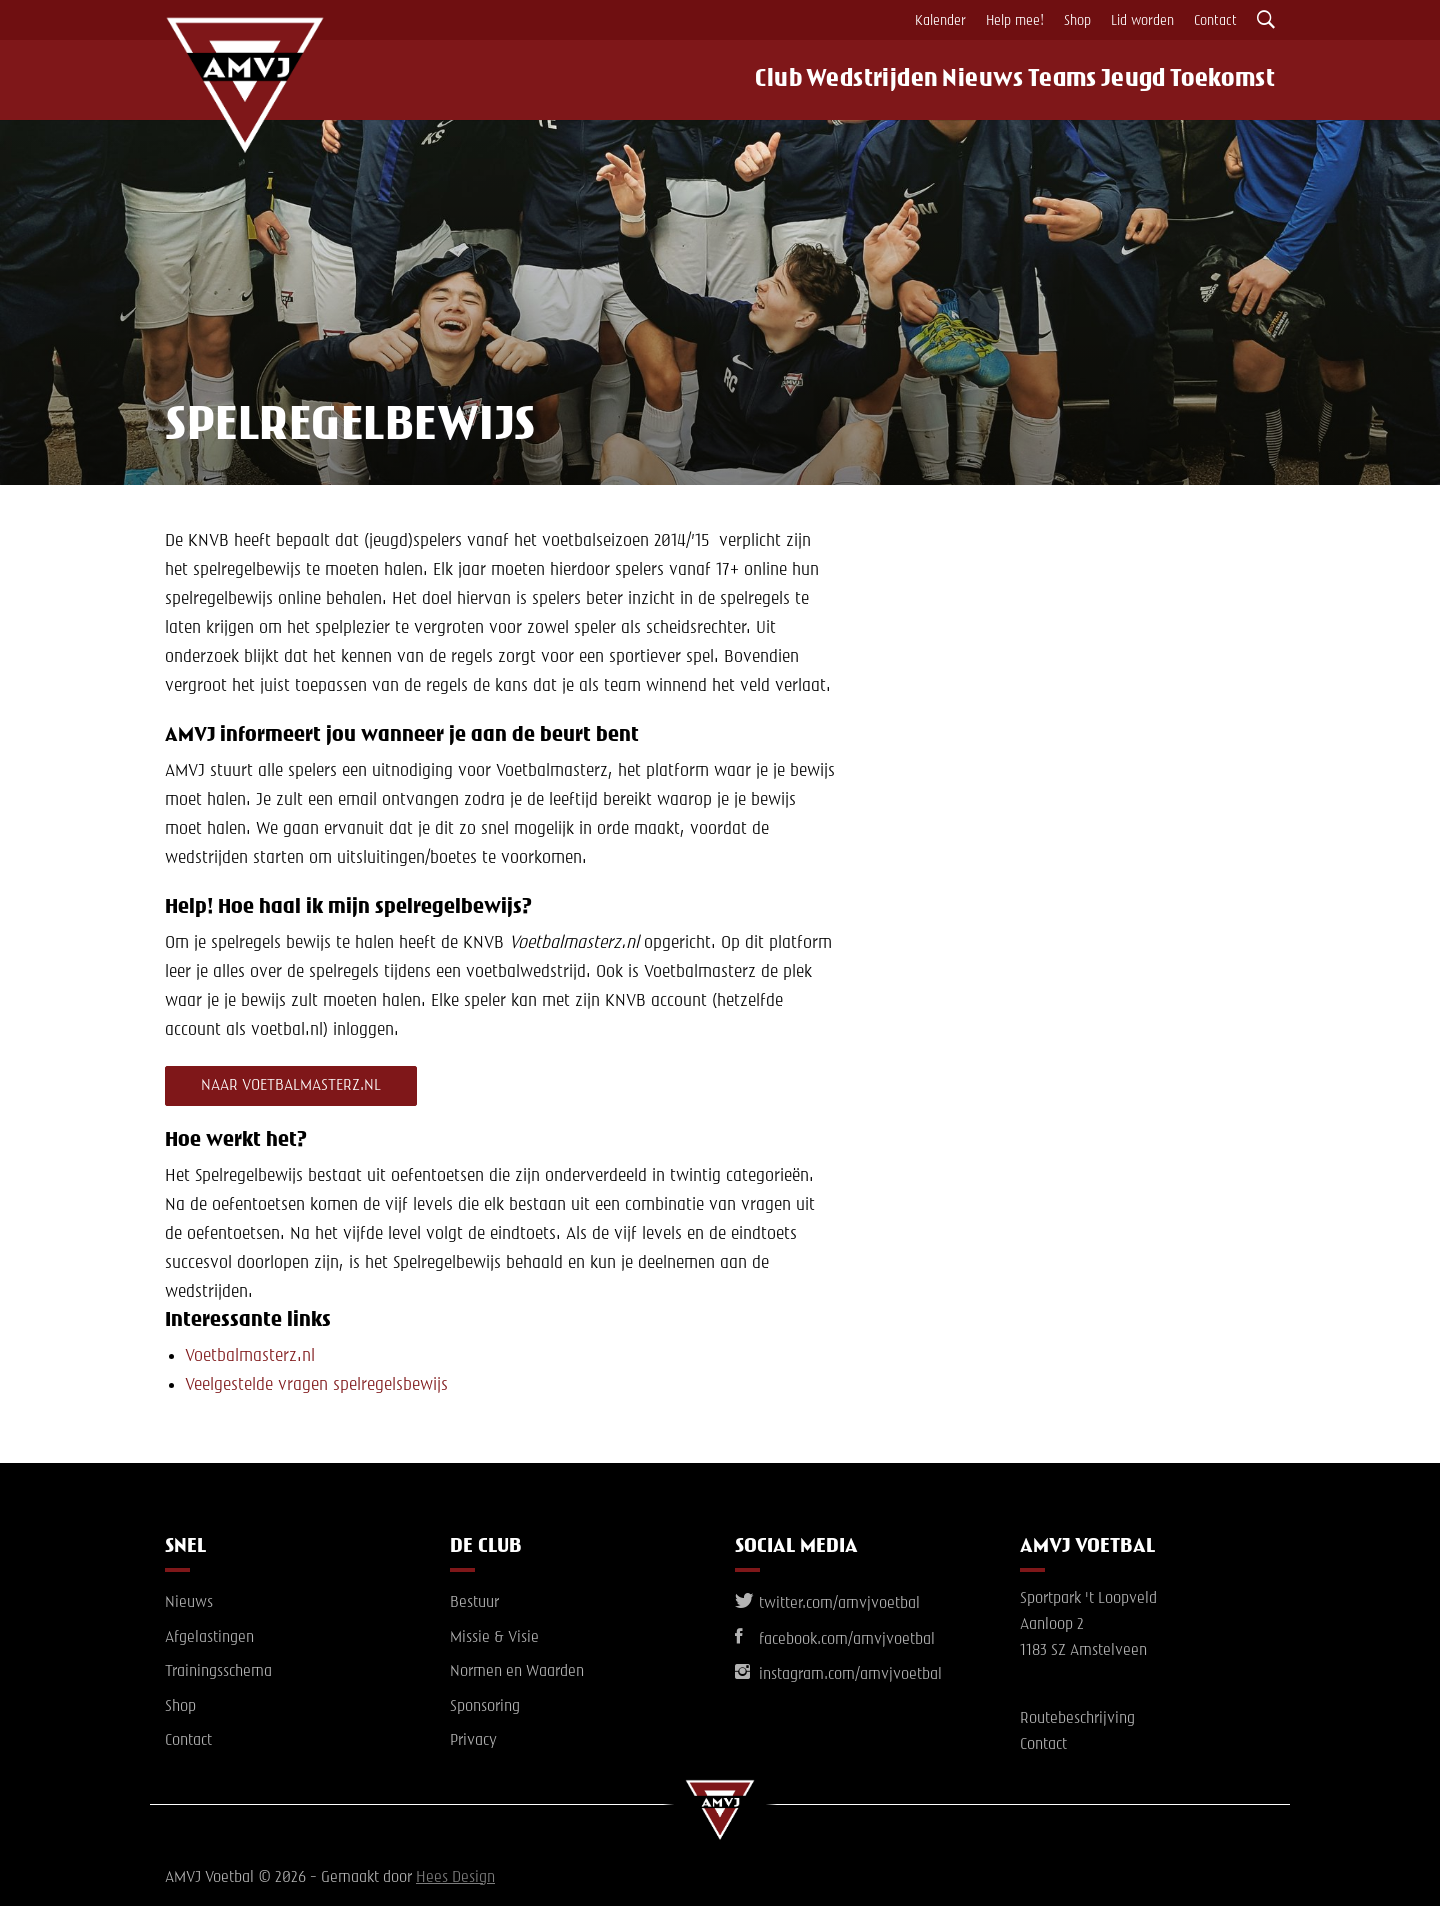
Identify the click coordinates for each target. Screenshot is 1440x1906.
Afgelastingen (209, 1638)
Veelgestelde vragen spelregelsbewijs (316, 1385)
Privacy (473, 1742)
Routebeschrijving (1077, 1719)
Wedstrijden (849, 80)
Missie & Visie (494, 1638)
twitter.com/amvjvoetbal (827, 1604)
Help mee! (1015, 21)
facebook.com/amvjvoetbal (835, 1640)
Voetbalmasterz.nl (250, 1356)
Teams (1053, 80)
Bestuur (474, 1603)
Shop (1077, 21)
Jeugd (1136, 80)
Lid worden (1142, 21)
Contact (1215, 21)
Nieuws (962, 80)
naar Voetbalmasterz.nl (291, 1086)
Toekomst (1234, 80)
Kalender (940, 21)
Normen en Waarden (517, 1672)
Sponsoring (485, 1707)
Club (749, 80)
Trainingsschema (218, 1672)
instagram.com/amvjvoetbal (838, 1675)
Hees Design (455, 1878)
